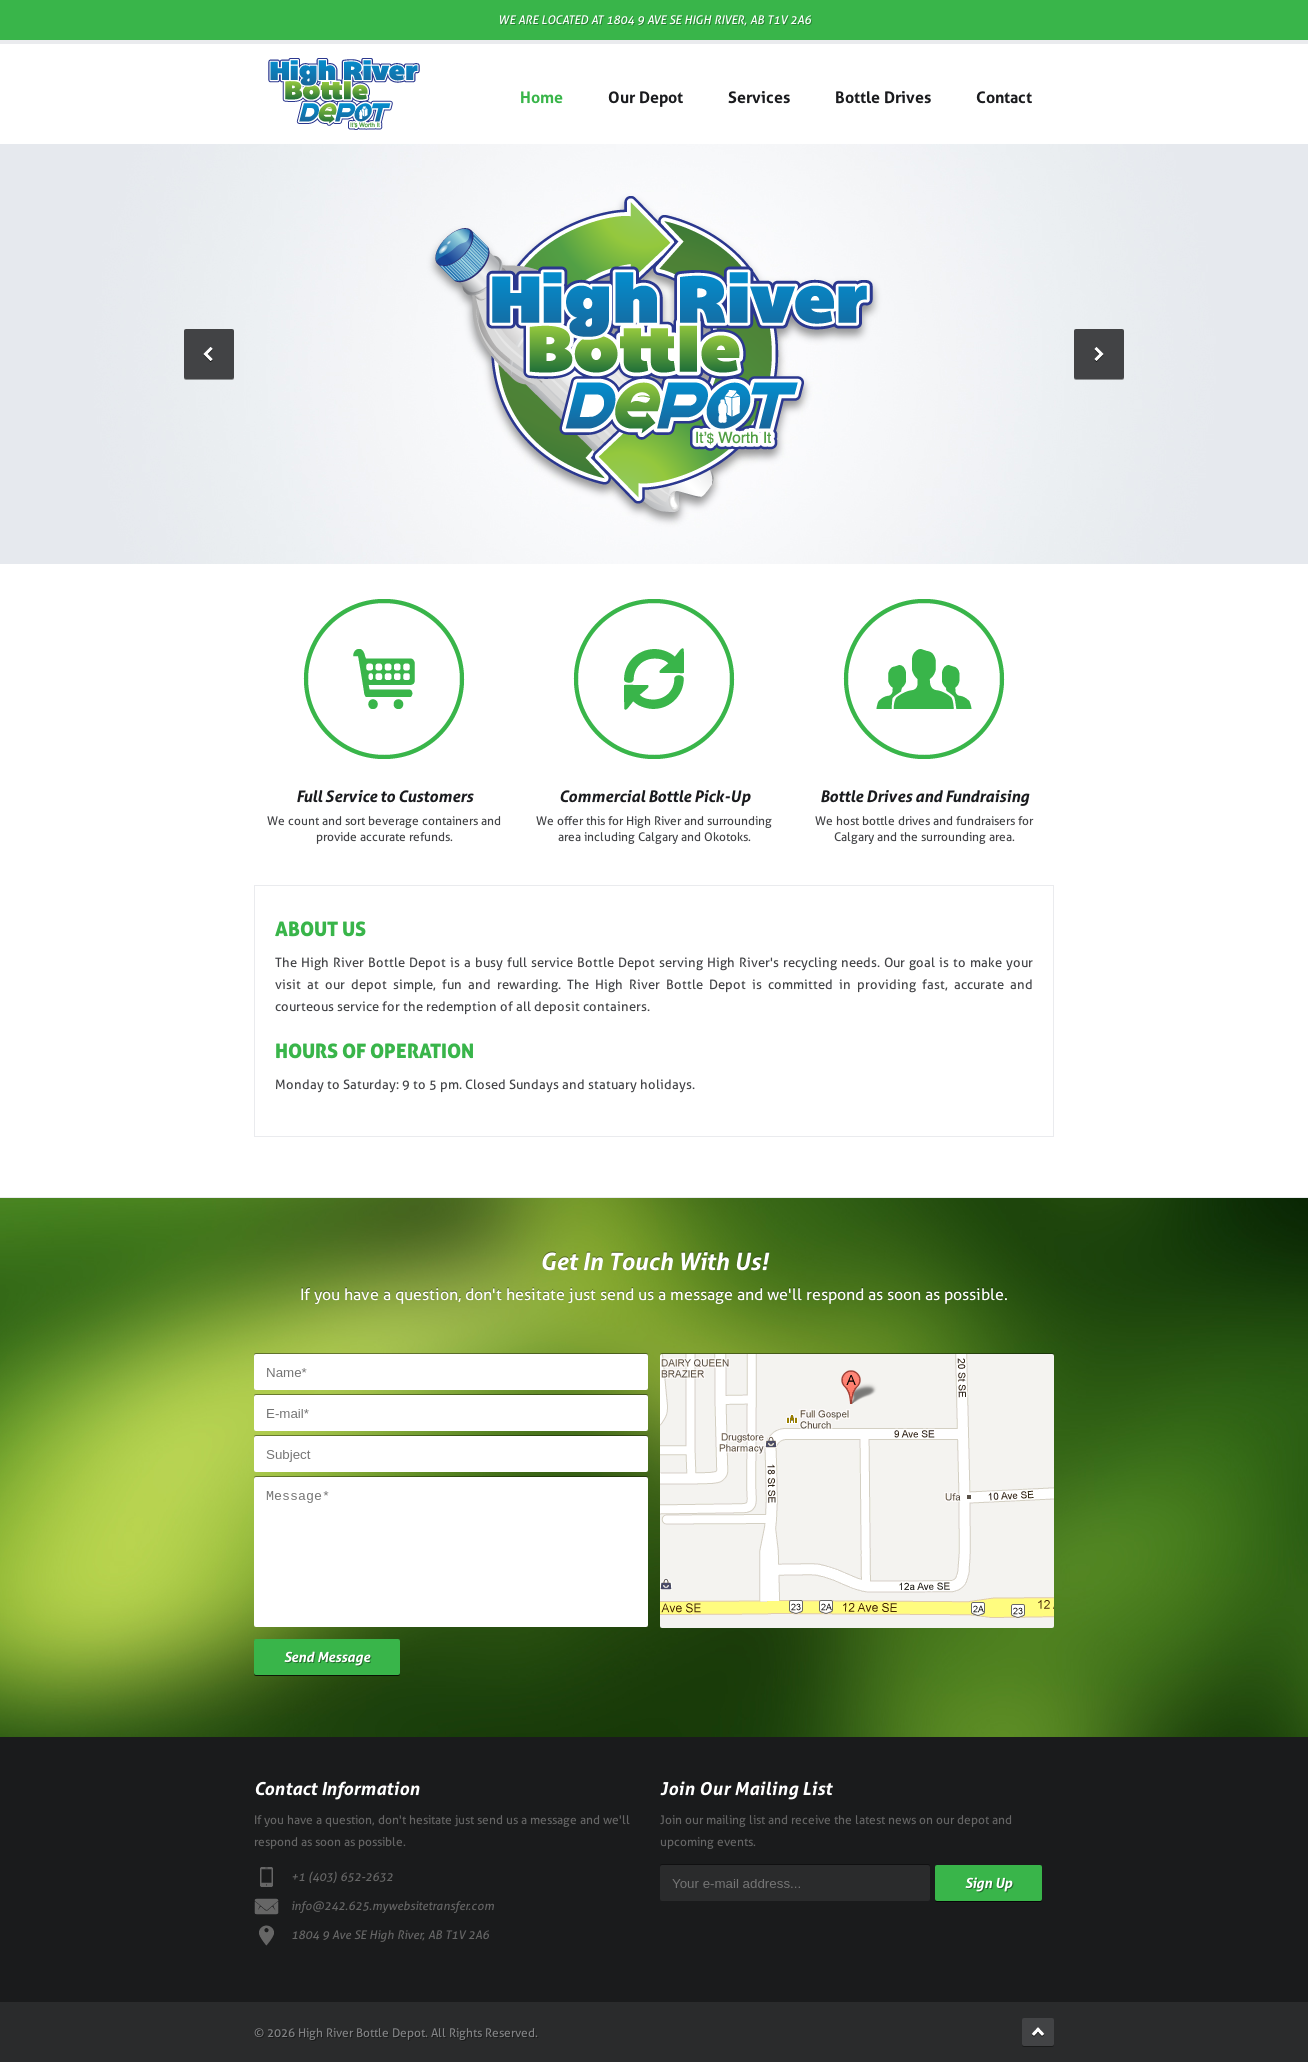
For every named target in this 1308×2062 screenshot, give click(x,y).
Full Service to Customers (384, 796)
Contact (1004, 97)
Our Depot (645, 97)
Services (759, 97)
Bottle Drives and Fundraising (924, 796)
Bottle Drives (883, 97)
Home (541, 97)
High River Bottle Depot (344, 94)
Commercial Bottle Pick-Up (654, 796)
